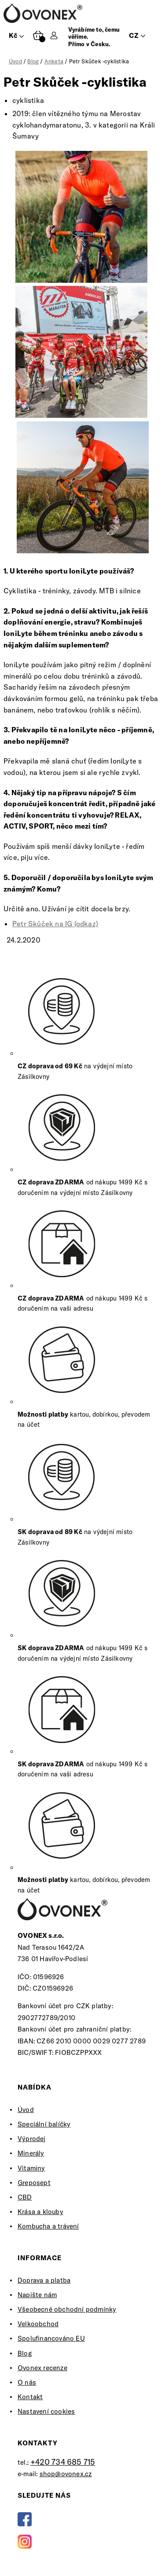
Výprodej (32, 2138)
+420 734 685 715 (62, 2462)
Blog (25, 2353)
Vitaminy (31, 2168)
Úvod (26, 2109)
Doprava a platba (44, 2280)
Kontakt (30, 2397)
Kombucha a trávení (48, 2226)
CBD (25, 2197)
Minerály (31, 2153)
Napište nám (37, 2295)
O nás (27, 2382)
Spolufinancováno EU (51, 2338)
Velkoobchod (38, 2324)
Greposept (34, 2182)
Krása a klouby (40, 2211)
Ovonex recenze (42, 2368)
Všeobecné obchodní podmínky (67, 2309)
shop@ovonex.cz (66, 2474)
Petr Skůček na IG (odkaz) (55, 923)
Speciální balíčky (44, 2124)
